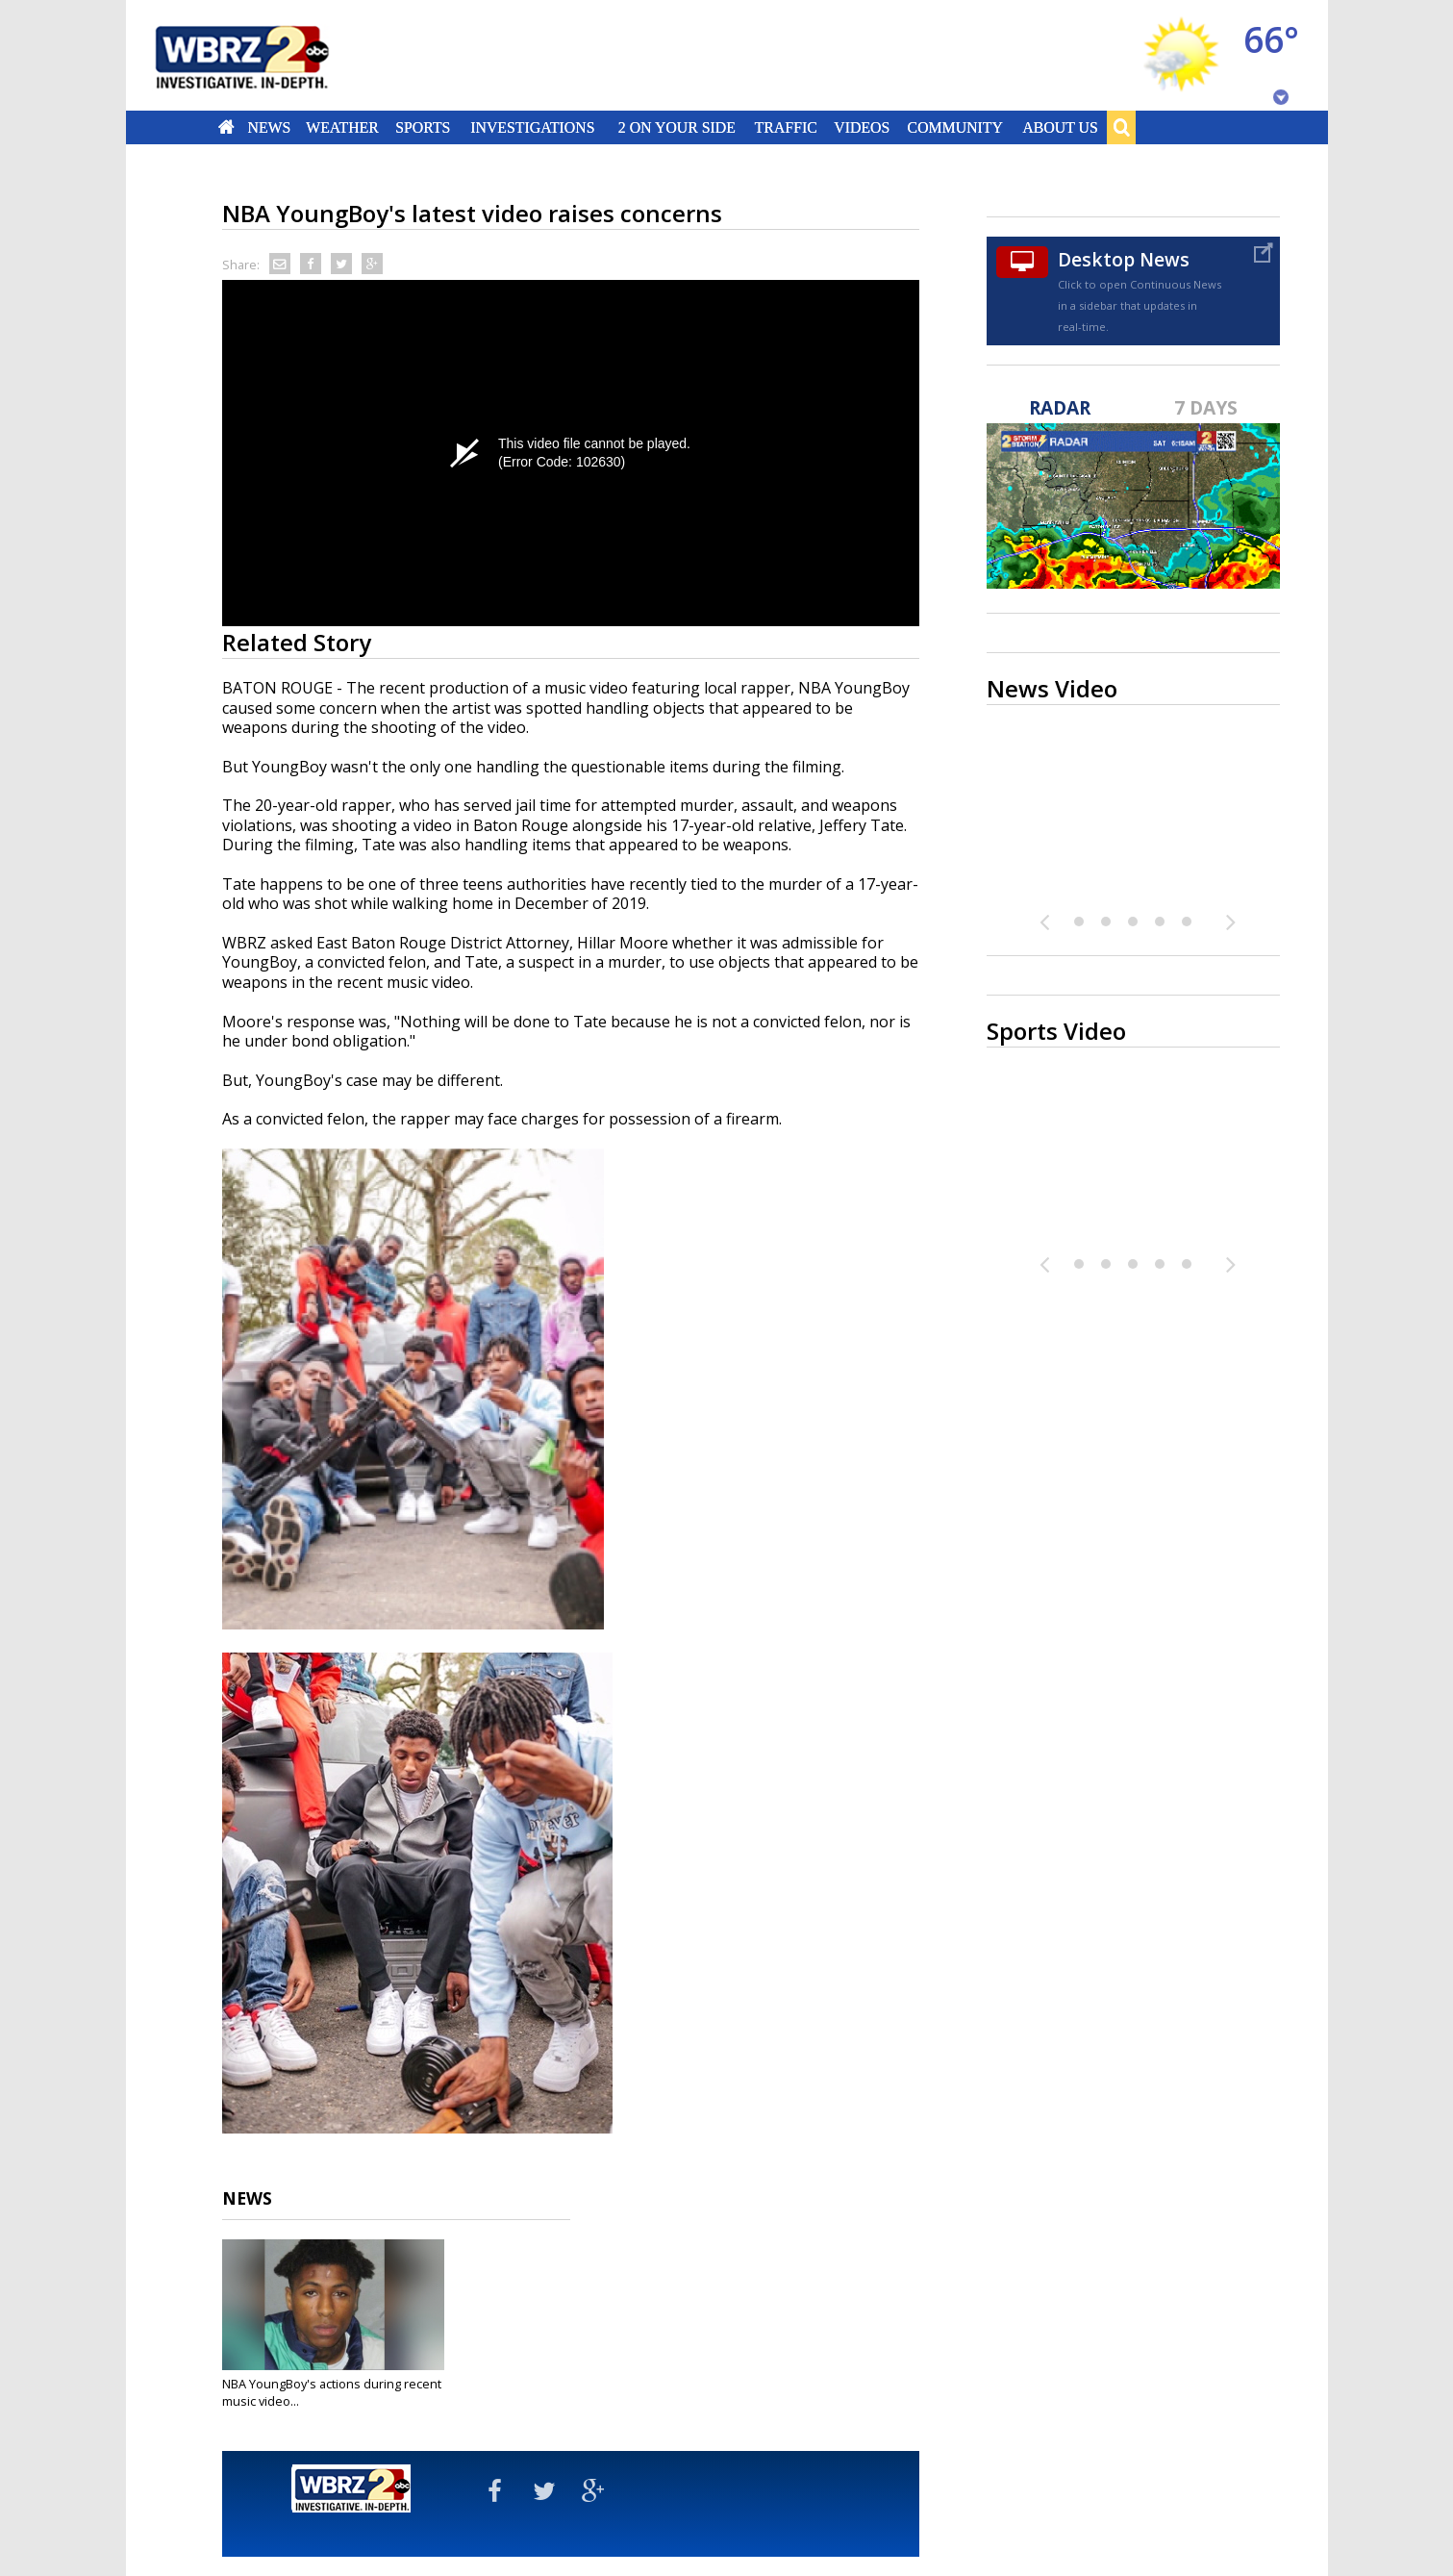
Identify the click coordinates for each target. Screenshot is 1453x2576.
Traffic (786, 127)
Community (955, 127)
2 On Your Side (676, 127)
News (268, 127)
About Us (1059, 127)
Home (225, 127)
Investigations (532, 127)
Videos (861, 127)
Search (1121, 127)
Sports (423, 127)
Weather (343, 127)
